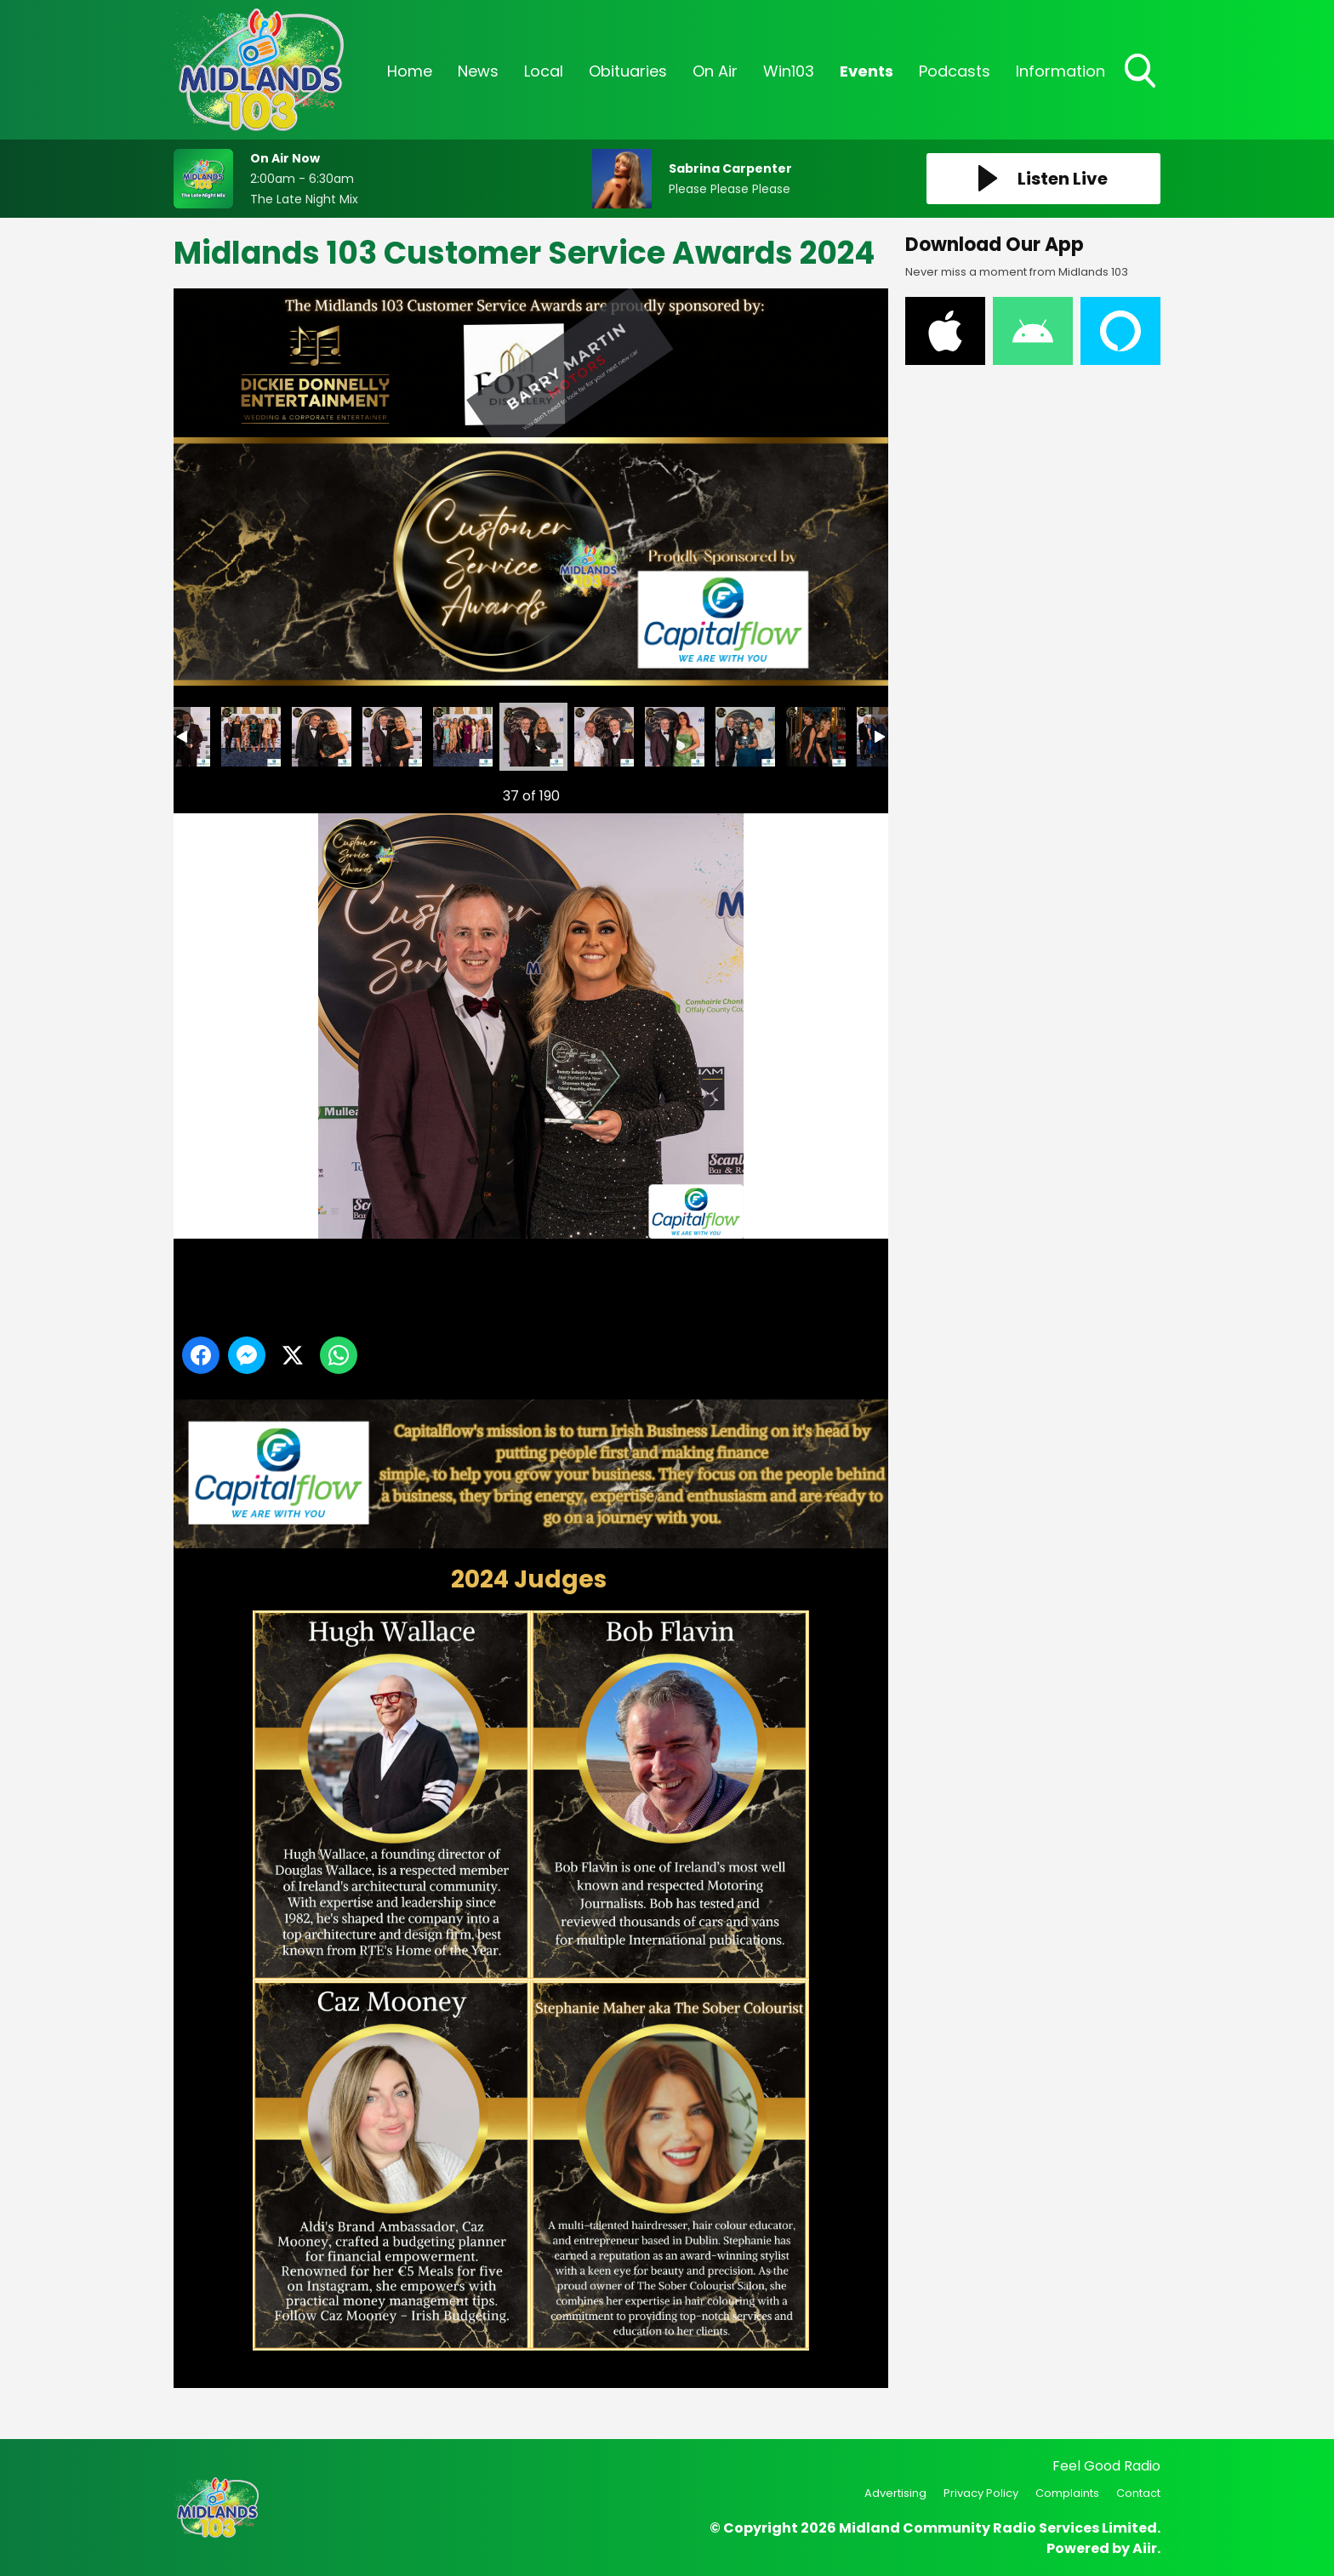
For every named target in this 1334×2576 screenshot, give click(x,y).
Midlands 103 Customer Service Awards (251, 737)
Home (409, 71)
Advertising (895, 2493)
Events (866, 71)
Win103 (788, 71)
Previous (208, 791)
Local (543, 71)
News (478, 71)
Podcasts (954, 71)
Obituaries (628, 71)
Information (1060, 71)
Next (848, 791)
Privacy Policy (980, 2493)
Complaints (1067, 2493)
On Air (715, 71)
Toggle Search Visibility (1141, 72)
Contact (1138, 2493)
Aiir (1144, 2548)
